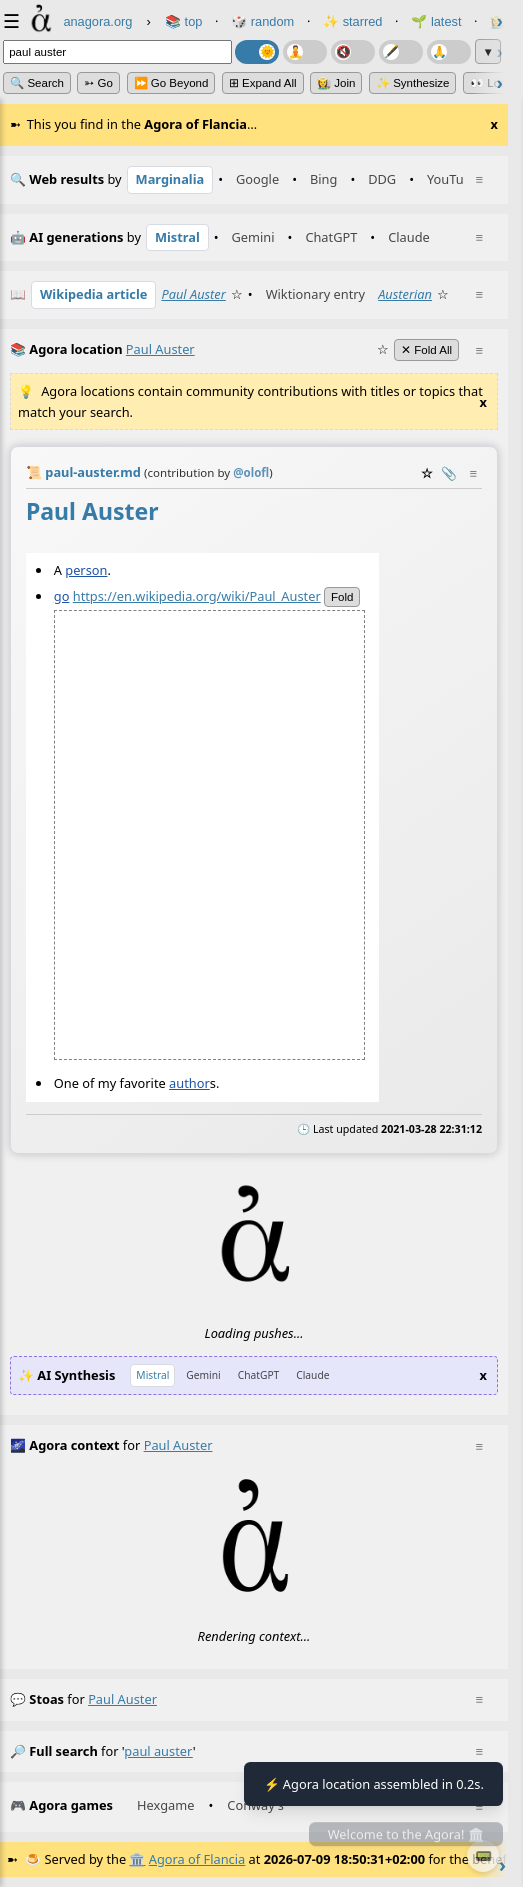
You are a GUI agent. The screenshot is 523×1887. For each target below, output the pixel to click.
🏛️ (137, 1859)
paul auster (122, 1699)
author (189, 1082)
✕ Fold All (426, 350)
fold (342, 596)
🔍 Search (37, 83)
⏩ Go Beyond (171, 83)
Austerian (405, 294)
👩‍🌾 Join (336, 83)
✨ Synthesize (413, 83)
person (86, 569)
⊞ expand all (263, 83)
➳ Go (98, 83)
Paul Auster (193, 294)
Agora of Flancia (197, 1859)
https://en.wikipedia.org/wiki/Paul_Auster (197, 595)
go (62, 595)
